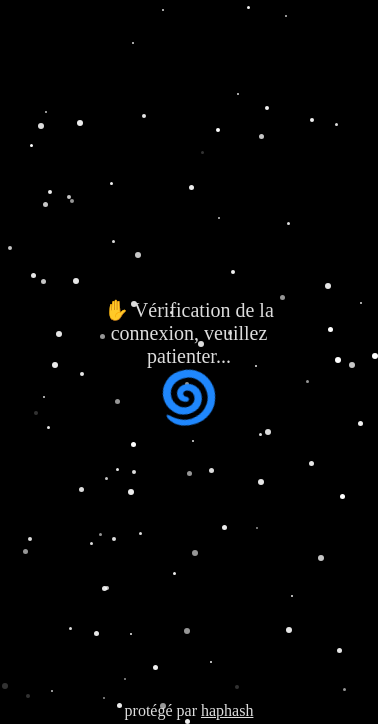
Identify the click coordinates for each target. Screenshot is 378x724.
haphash (227, 710)
